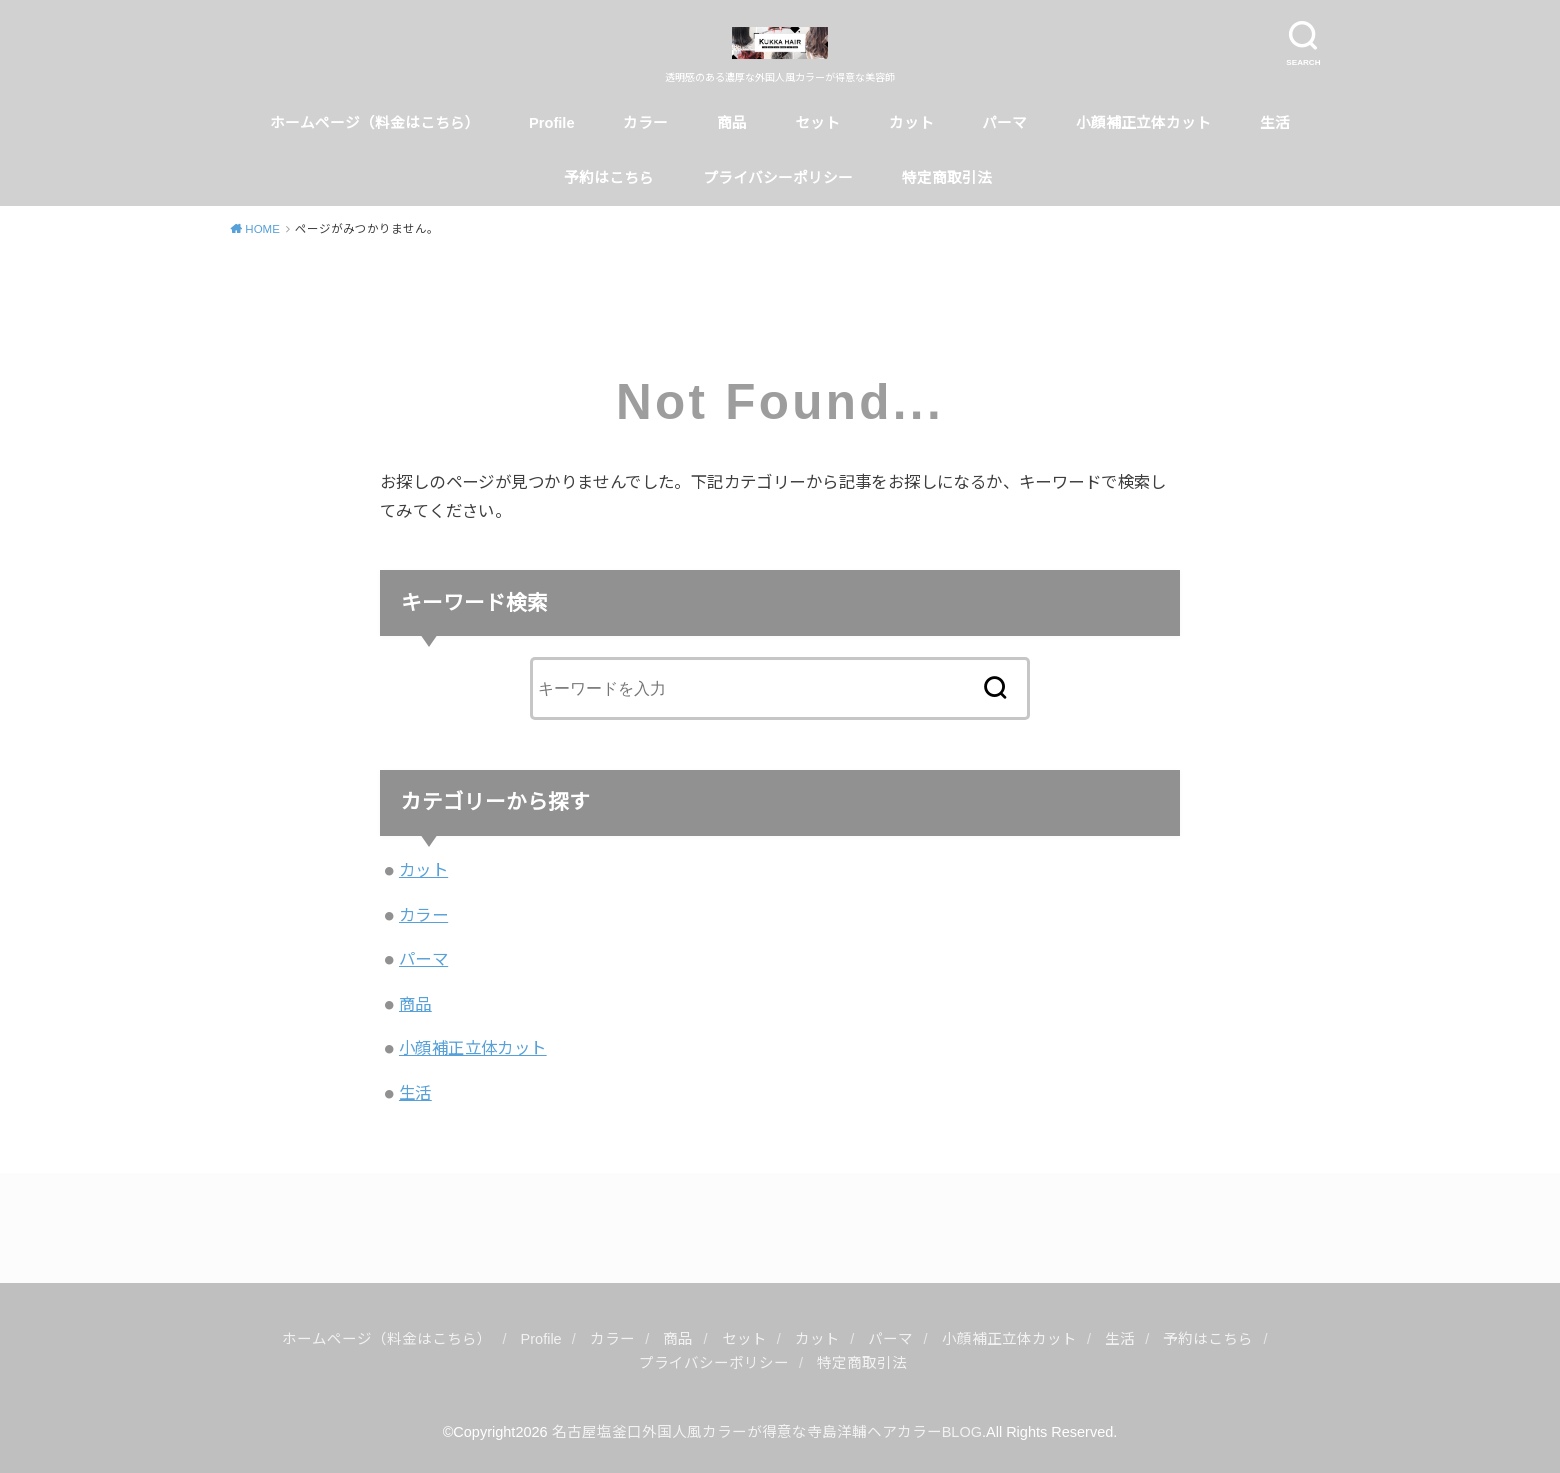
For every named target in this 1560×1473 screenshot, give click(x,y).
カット (911, 123)
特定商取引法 (949, 178)
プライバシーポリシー (778, 178)
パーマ (1004, 123)
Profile (552, 123)
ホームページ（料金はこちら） (375, 123)
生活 (1275, 123)
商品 (732, 123)
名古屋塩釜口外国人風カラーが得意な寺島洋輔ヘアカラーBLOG (767, 1432)
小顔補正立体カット (1143, 123)
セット (817, 123)
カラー (645, 123)
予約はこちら (609, 178)
